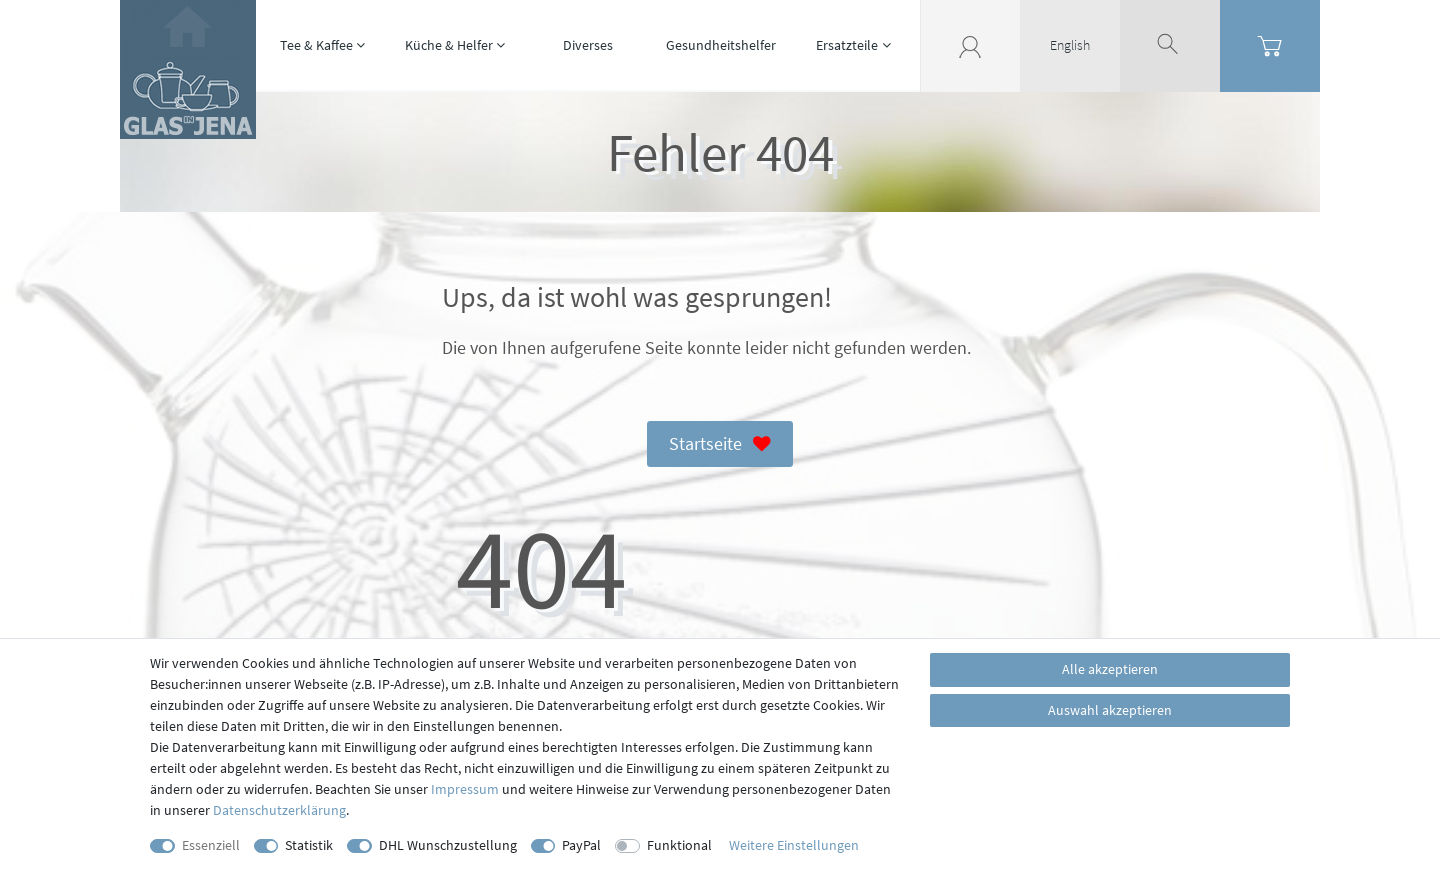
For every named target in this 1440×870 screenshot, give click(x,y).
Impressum (465, 789)
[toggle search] (1170, 45)
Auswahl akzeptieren (1110, 710)
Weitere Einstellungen (794, 845)
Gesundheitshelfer (721, 45)
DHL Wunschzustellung (448, 845)
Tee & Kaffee (316, 45)
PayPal (581, 845)
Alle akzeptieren (1110, 669)
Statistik (309, 845)
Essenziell (211, 845)
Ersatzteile (847, 45)
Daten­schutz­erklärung (279, 810)
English (1070, 45)
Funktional (679, 845)
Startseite (720, 444)
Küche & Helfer (449, 45)
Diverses (588, 45)
